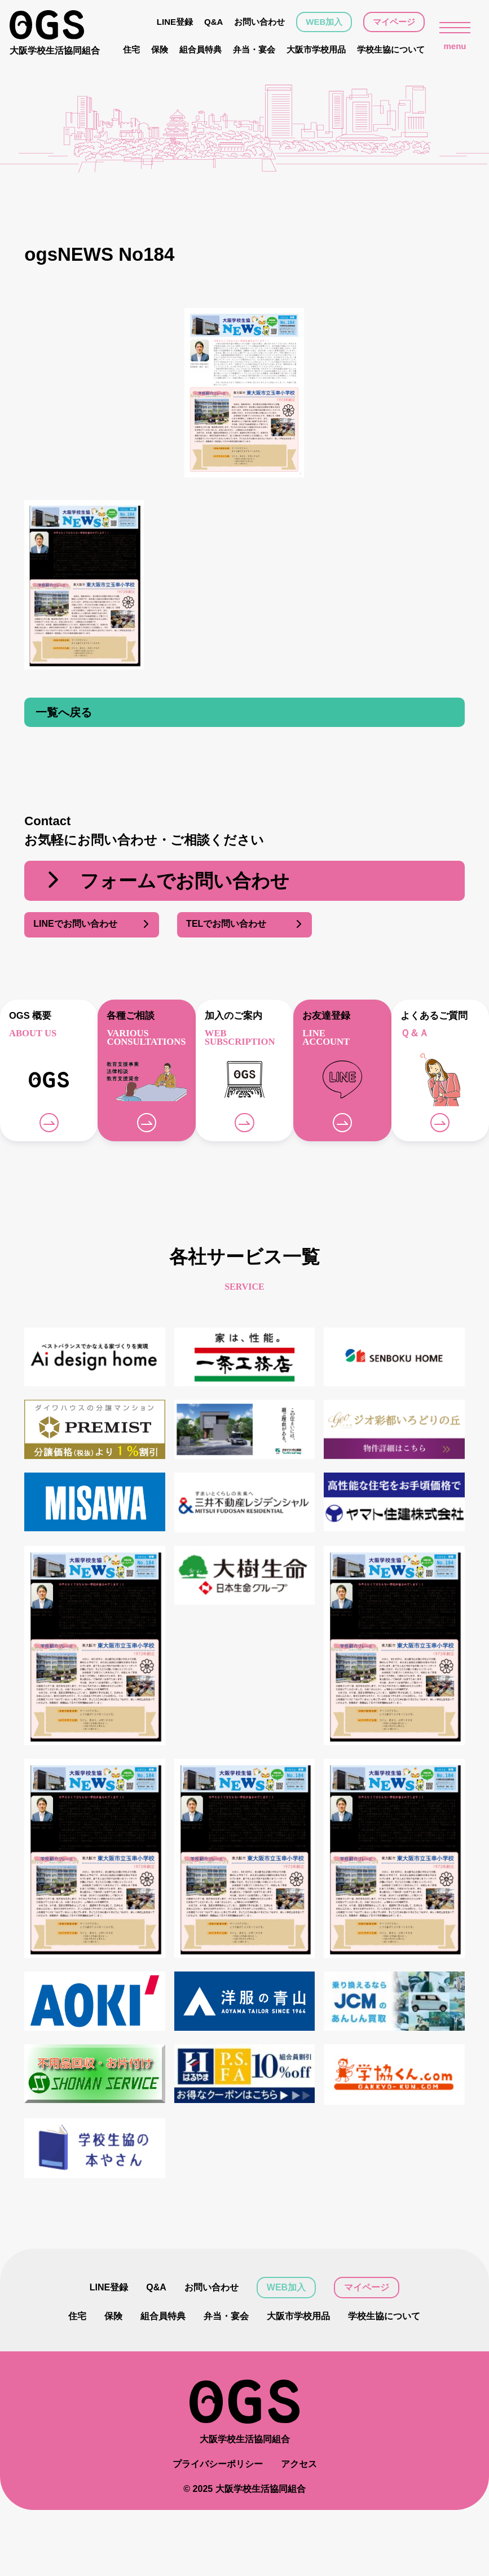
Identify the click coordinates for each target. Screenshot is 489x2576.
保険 (159, 49)
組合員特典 (200, 49)
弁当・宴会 (254, 49)
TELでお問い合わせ (244, 924)
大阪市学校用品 (316, 49)
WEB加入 (324, 22)
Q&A (213, 22)
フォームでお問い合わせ (166, 881)
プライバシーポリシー (218, 2464)
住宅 (131, 49)
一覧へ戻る (64, 712)
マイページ (394, 22)
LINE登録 (175, 22)
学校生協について (391, 49)
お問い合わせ (259, 22)
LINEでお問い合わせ (91, 924)
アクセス (299, 2464)
